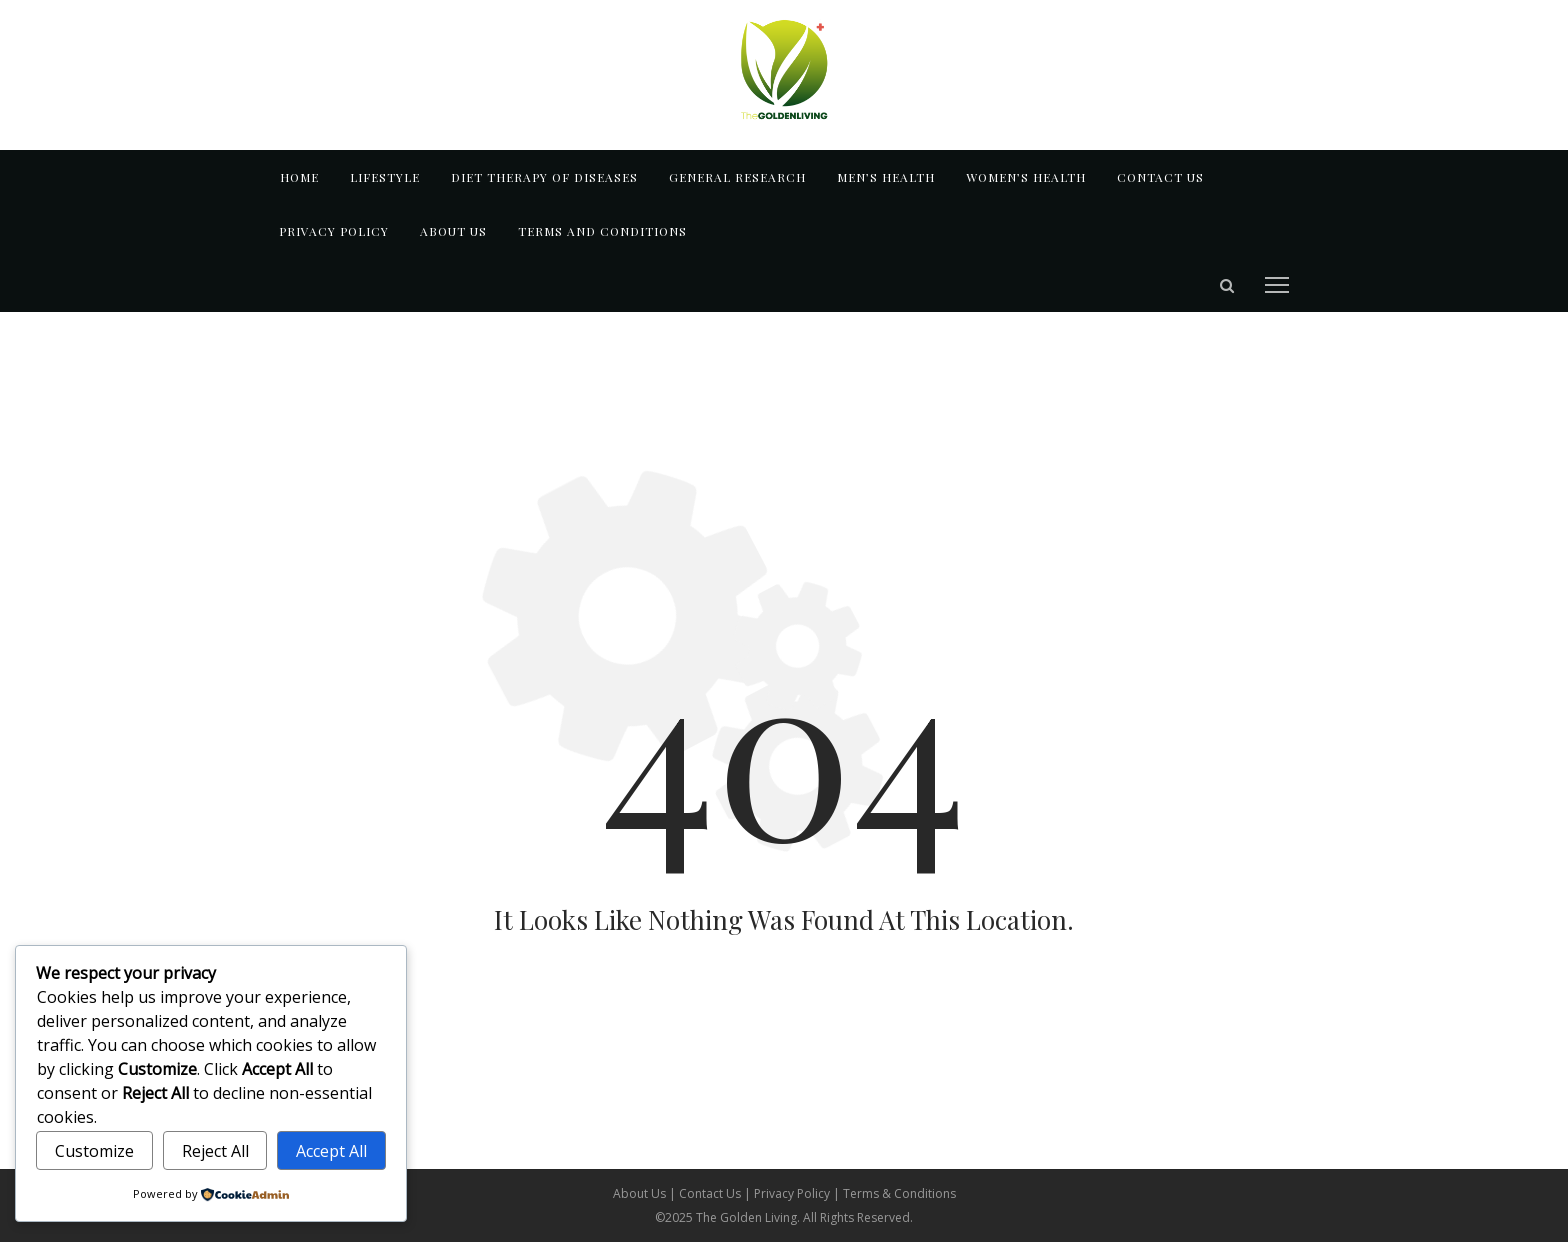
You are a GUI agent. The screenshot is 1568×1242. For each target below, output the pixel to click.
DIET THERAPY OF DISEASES (544, 177)
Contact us (1160, 177)
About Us (641, 1193)
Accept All (331, 1151)
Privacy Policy (334, 231)
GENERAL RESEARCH (737, 177)
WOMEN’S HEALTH (1026, 177)
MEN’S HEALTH (886, 177)
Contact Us (711, 1193)
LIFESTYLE (385, 177)
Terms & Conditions (899, 1193)
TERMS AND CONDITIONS (602, 231)
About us (453, 231)
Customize (94, 1151)
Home (299, 177)
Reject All (215, 1151)
